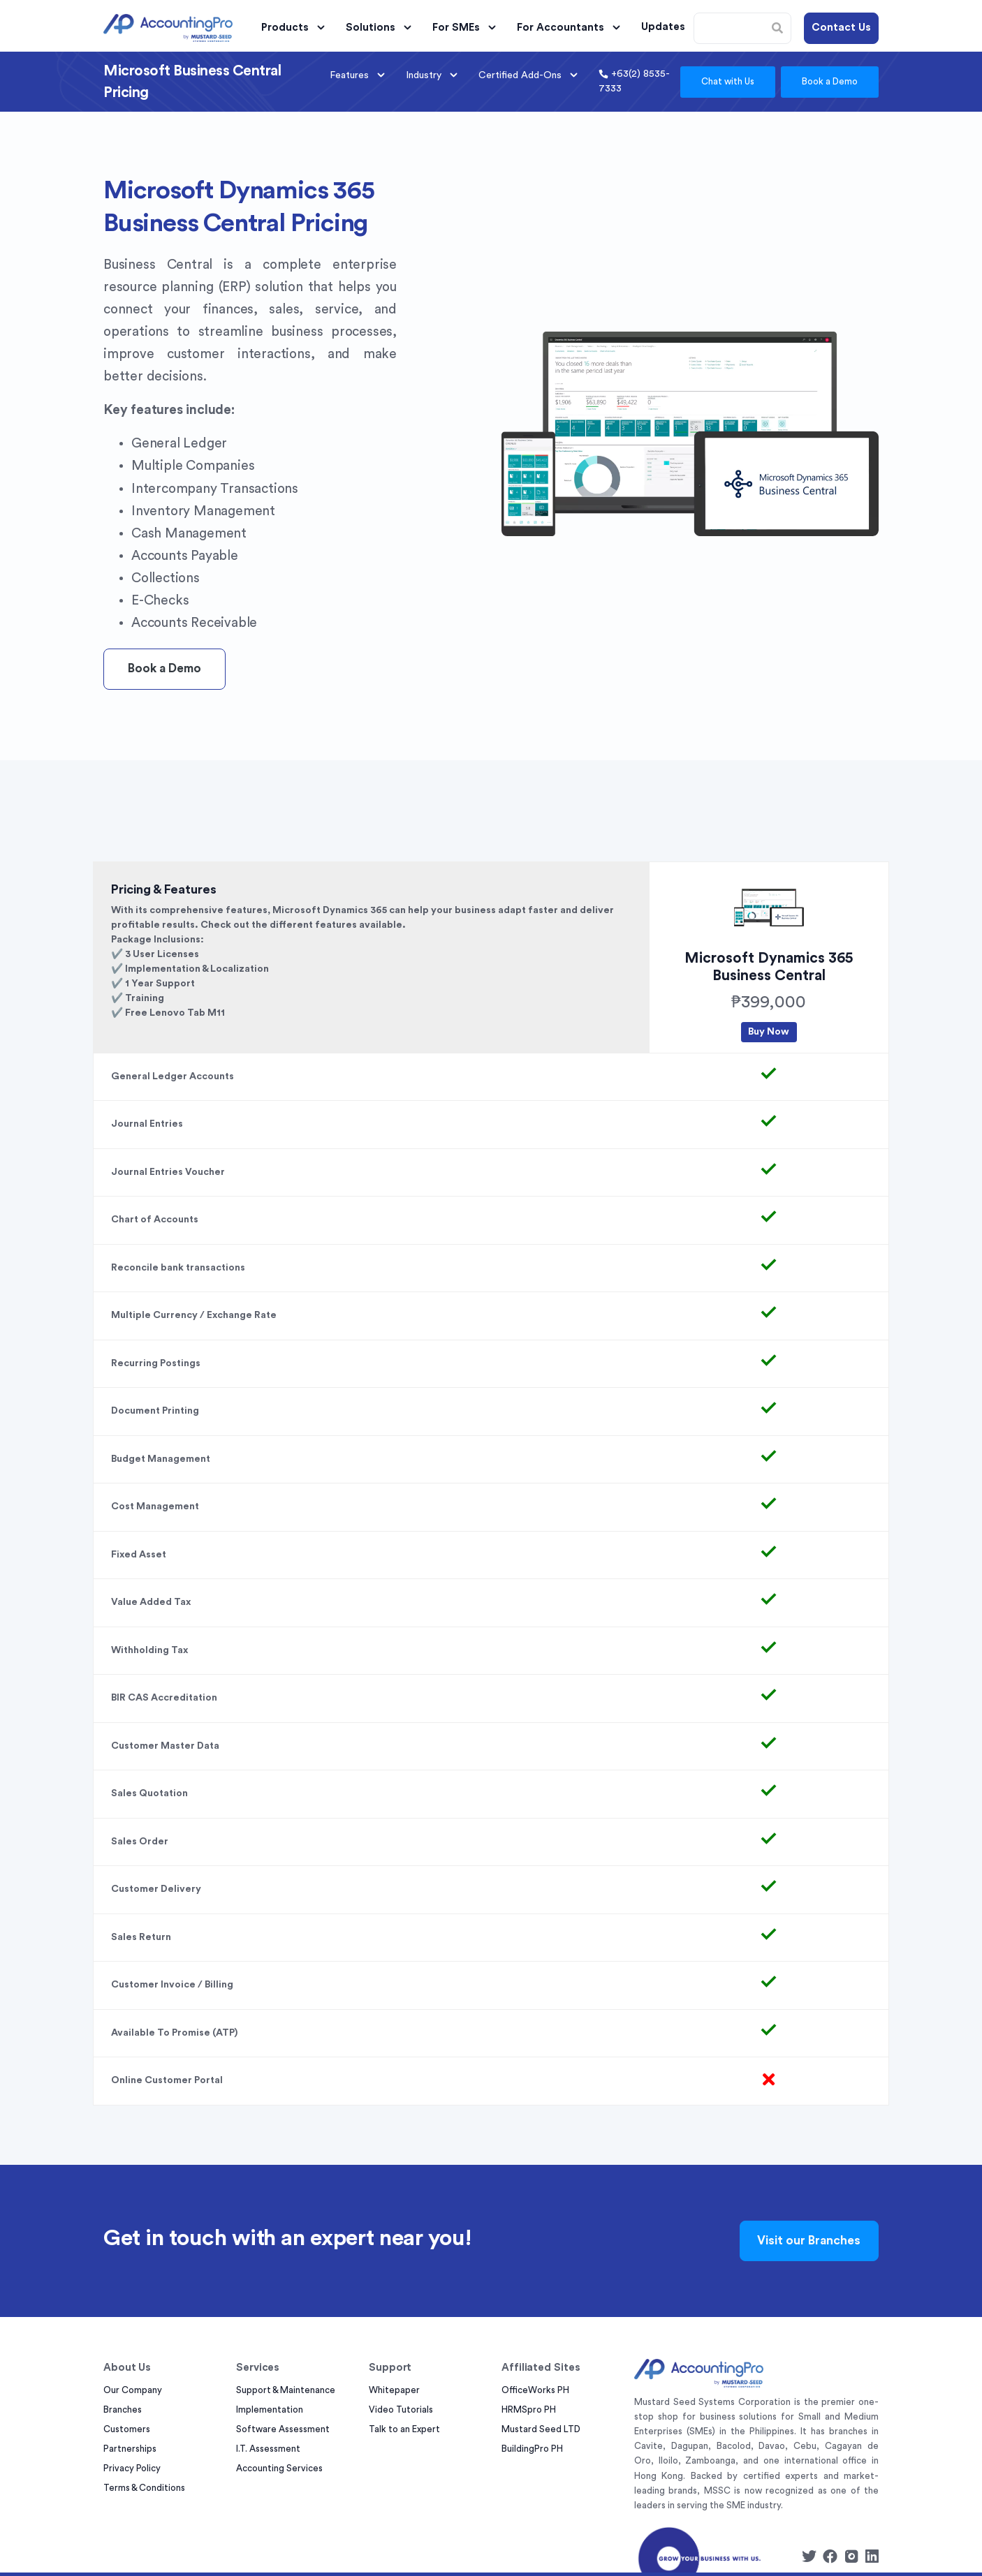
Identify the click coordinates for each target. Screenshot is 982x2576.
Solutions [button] (381, 28)
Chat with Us (727, 81)
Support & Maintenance (285, 2389)
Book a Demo (830, 81)
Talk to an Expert (404, 2429)
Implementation (269, 2409)
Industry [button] (434, 75)
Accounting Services (279, 2468)
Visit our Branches (808, 2240)
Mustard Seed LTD (540, 2429)
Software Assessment (283, 2429)
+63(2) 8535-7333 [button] (634, 81)
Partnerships (129, 2448)
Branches (122, 2409)
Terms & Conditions (144, 2487)
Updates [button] (663, 27)
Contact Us (841, 27)
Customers (126, 2429)
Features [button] (359, 75)
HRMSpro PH (528, 2409)
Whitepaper (394, 2389)
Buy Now (768, 1032)
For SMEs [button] (466, 28)
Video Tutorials (401, 2409)
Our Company (132, 2389)
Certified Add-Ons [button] (530, 75)
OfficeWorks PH (535, 2389)
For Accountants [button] (570, 28)
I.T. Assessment (268, 2448)
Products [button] (295, 28)
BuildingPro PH (532, 2448)
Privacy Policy (132, 2468)
